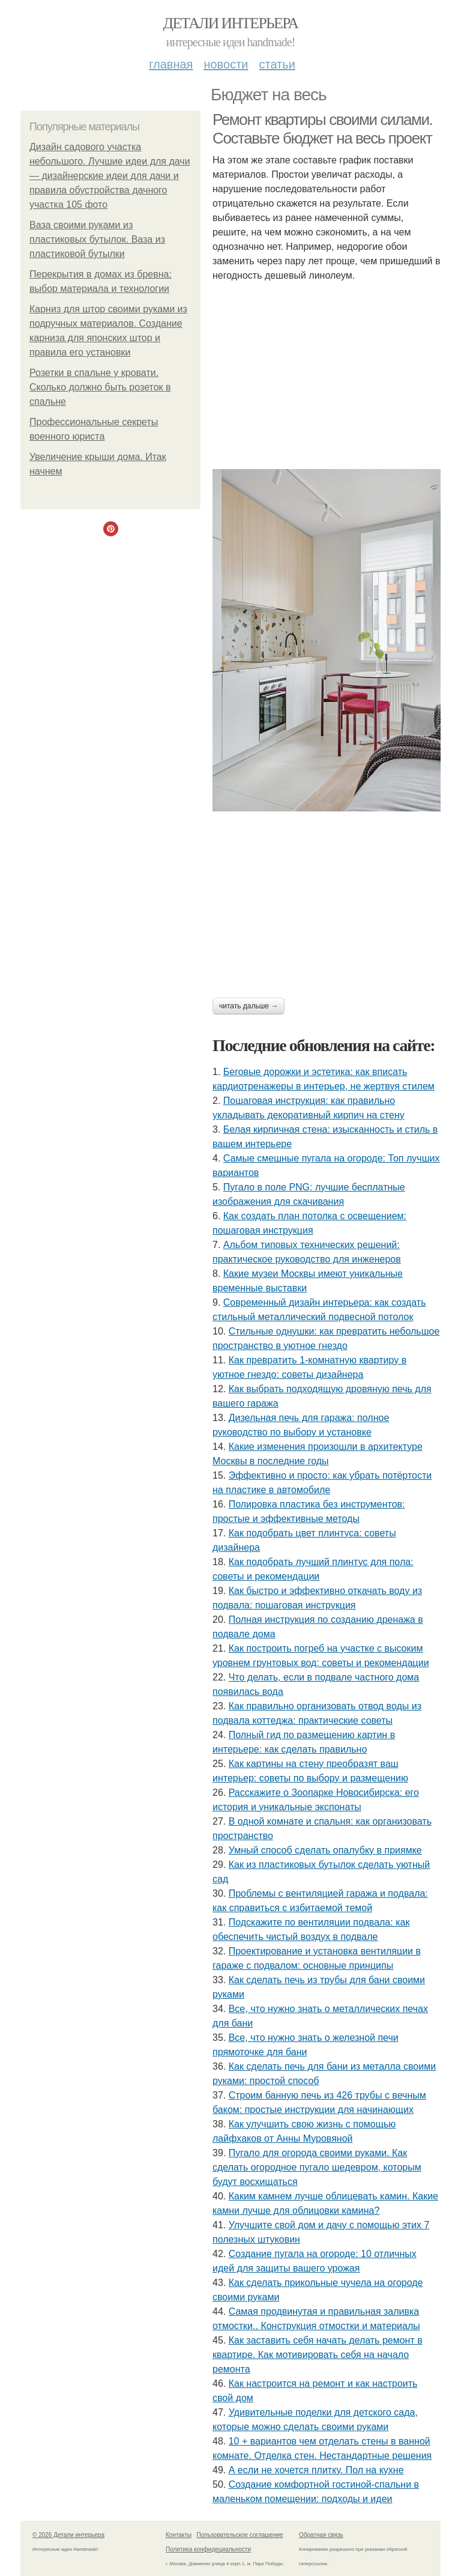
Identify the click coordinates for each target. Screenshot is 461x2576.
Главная (171, 64)
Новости (225, 64)
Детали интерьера (230, 23)
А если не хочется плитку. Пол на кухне (316, 2470)
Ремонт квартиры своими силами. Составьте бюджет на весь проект (322, 129)
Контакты (178, 2535)
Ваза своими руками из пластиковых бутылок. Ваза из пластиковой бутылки (97, 239)
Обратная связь (321, 2535)
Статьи (277, 64)
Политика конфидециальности (208, 2549)
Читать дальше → (248, 1006)
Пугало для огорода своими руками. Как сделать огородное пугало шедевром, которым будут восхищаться (316, 2167)
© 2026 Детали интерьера (68, 2535)
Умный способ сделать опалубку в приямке (325, 1850)
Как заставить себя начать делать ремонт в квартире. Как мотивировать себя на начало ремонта (317, 2354)
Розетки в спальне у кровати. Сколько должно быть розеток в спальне (99, 387)
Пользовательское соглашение (240, 2535)
